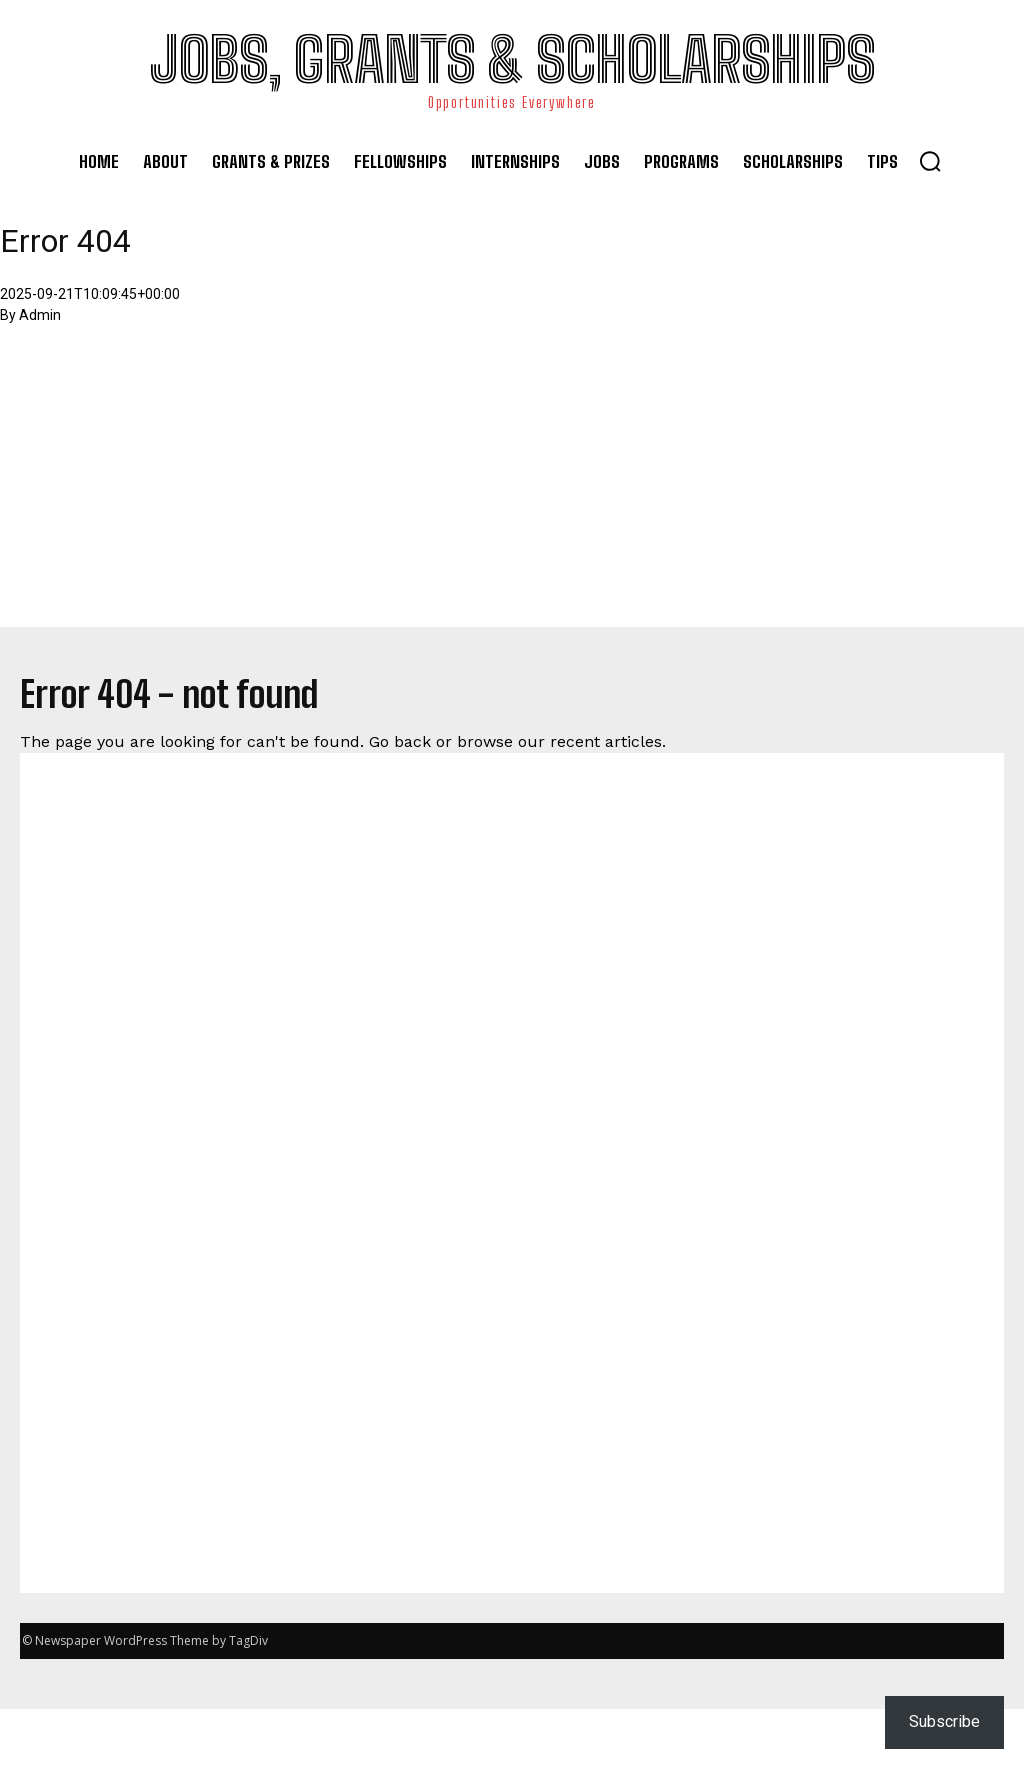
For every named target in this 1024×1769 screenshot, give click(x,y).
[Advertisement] (512, 487)
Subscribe (944, 1721)
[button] (930, 161)
